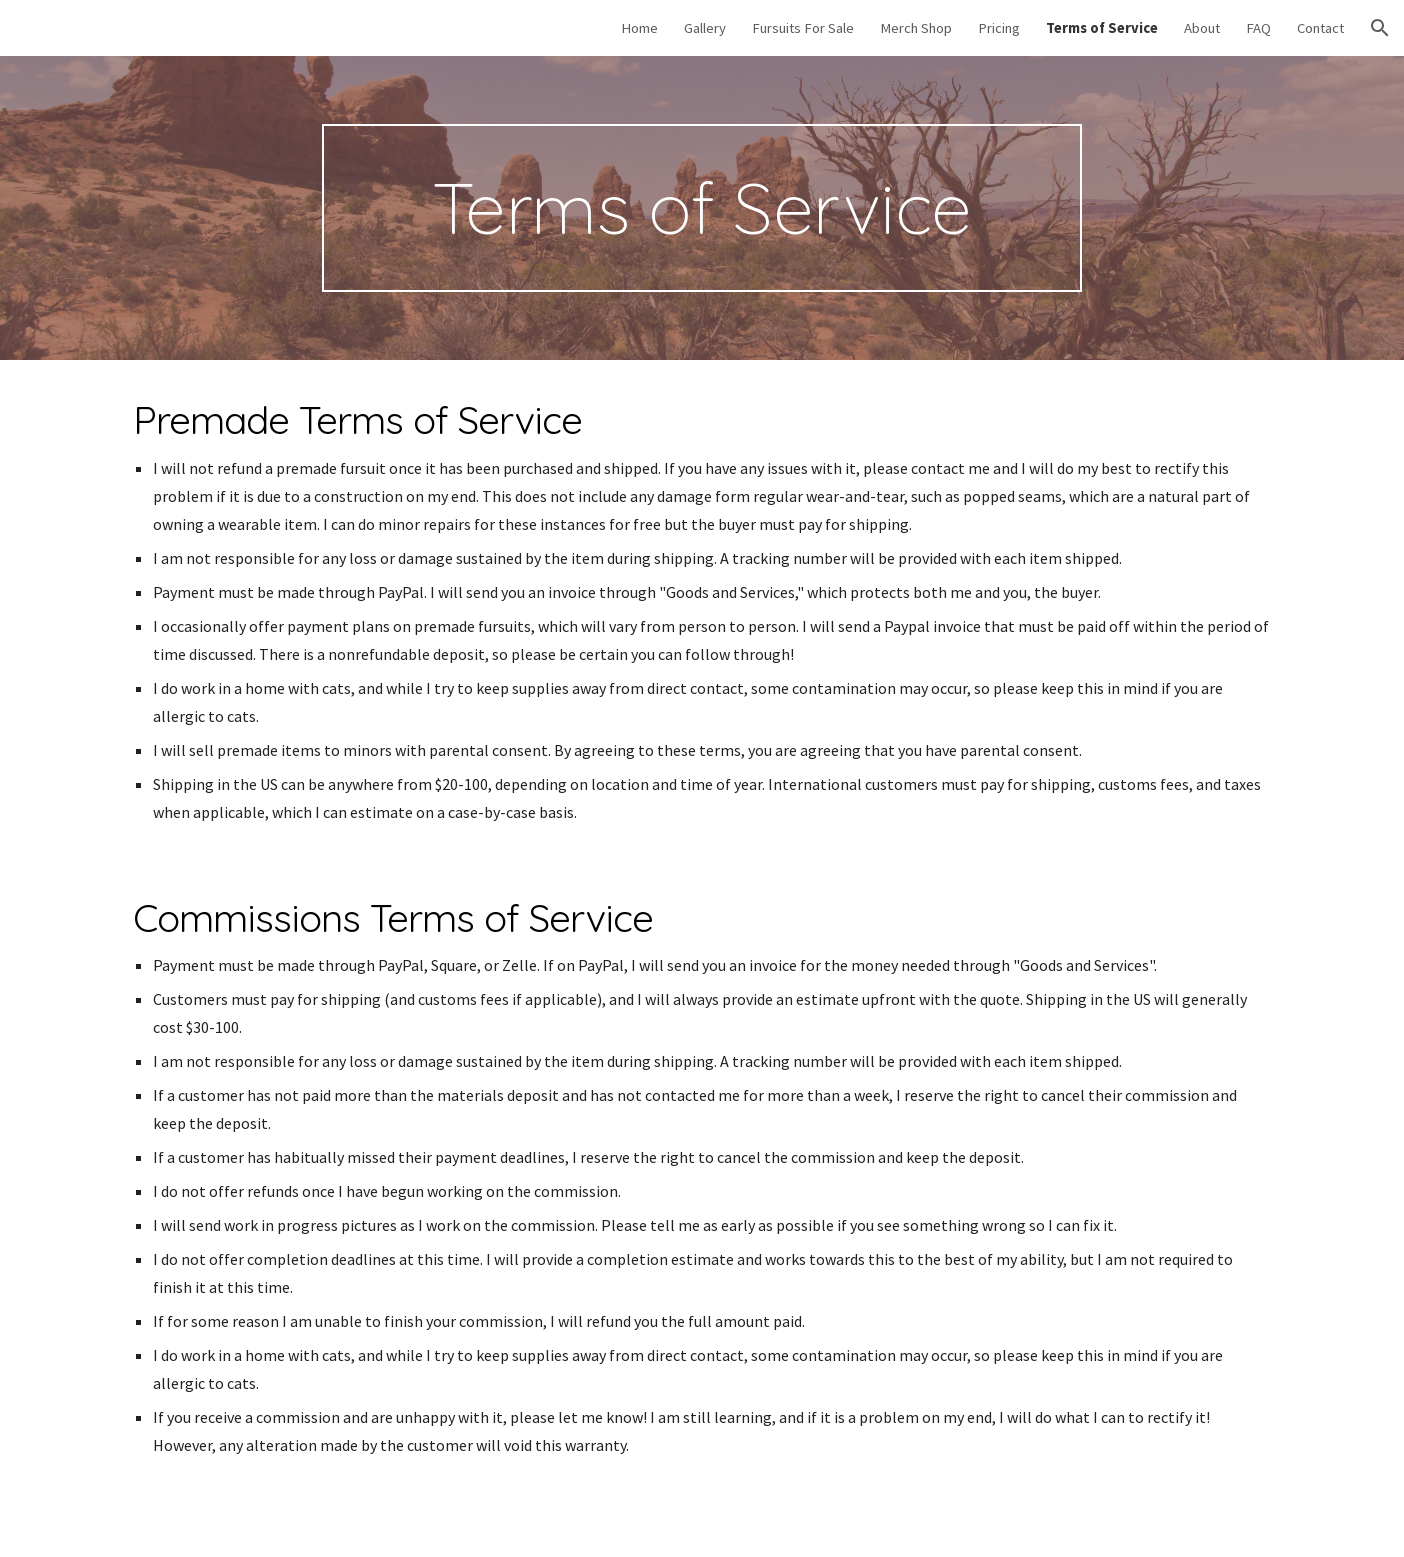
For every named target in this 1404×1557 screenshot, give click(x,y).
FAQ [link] (1258, 28)
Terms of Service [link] (1102, 28)
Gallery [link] (705, 28)
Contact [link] (1320, 28)
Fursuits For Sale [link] (803, 28)
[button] (1380, 28)
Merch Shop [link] (916, 28)
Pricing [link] (999, 28)
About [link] (1202, 28)
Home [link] (639, 28)
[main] (702, 208)
